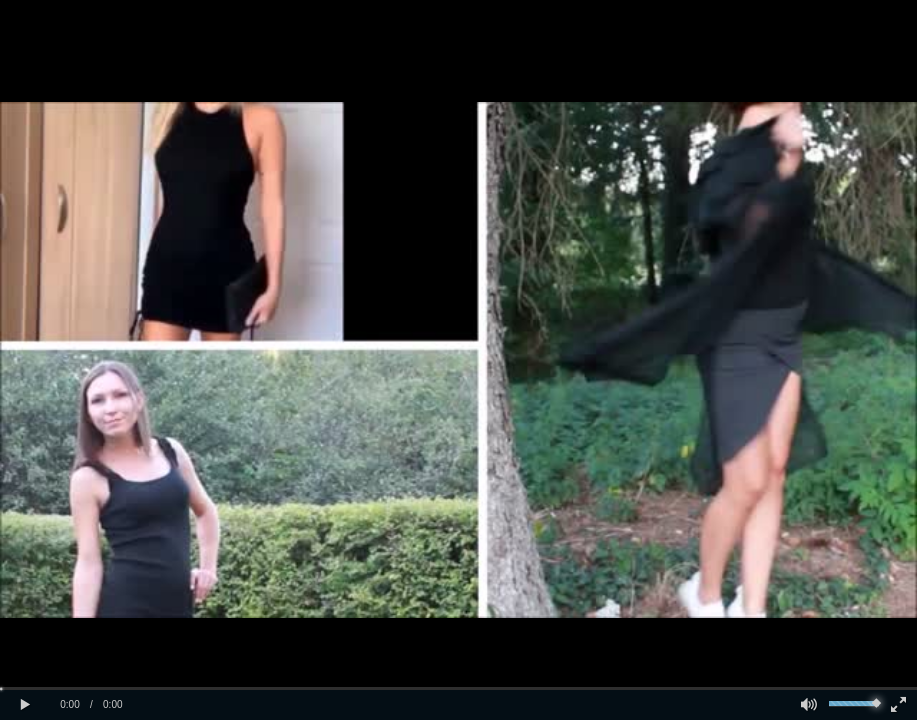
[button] (25, 705)
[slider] (458, 688)
